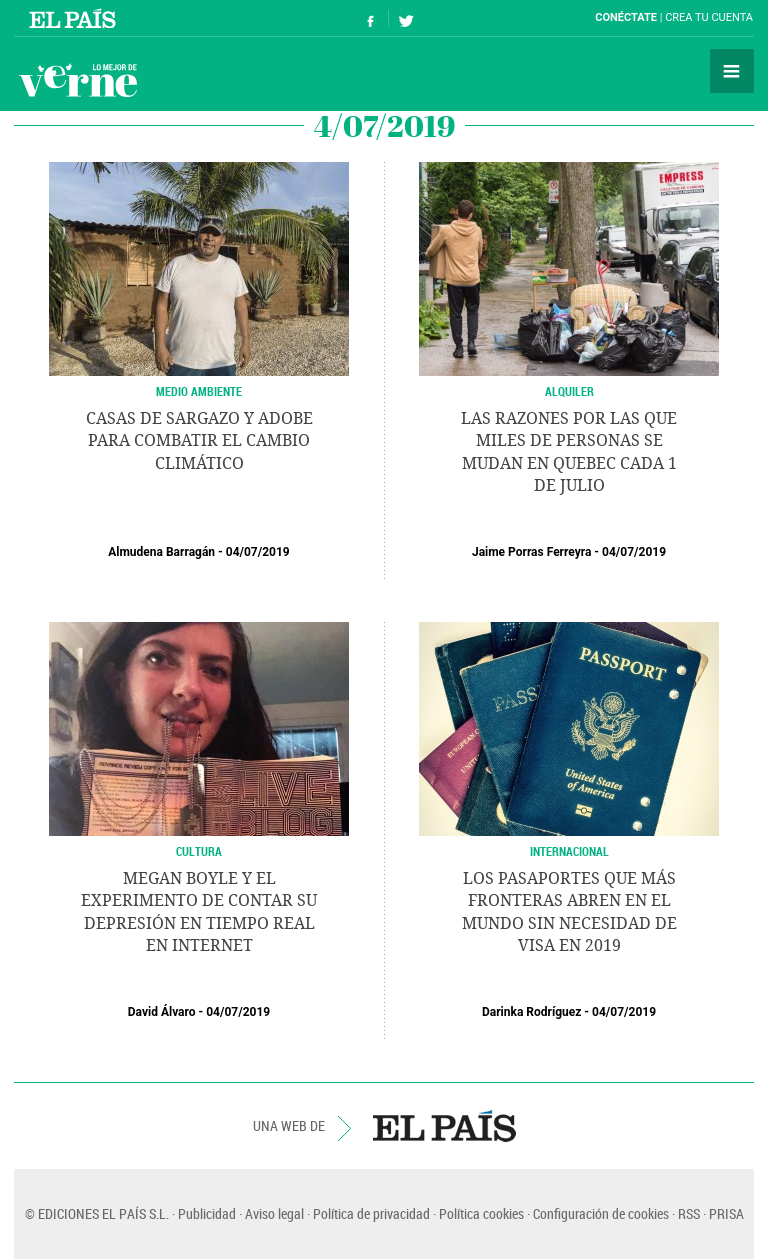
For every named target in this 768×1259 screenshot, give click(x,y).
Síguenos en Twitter (406, 18)
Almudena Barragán (161, 552)
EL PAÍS (444, 1126)
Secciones (732, 71)
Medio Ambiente (199, 391)
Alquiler (569, 391)
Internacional (569, 851)
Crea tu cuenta (709, 17)
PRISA (726, 1213)
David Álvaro (162, 1012)
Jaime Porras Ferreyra (531, 552)
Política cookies (481, 1213)
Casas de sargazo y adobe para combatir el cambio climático (199, 441)
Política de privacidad (371, 1213)
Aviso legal (274, 1213)
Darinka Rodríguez (531, 1012)
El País (75, 18)
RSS (689, 1213)
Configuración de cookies (601, 1213)
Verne (78, 80)
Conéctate (626, 17)
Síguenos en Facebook (371, 18)
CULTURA (199, 851)
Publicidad (207, 1213)
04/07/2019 (258, 552)
